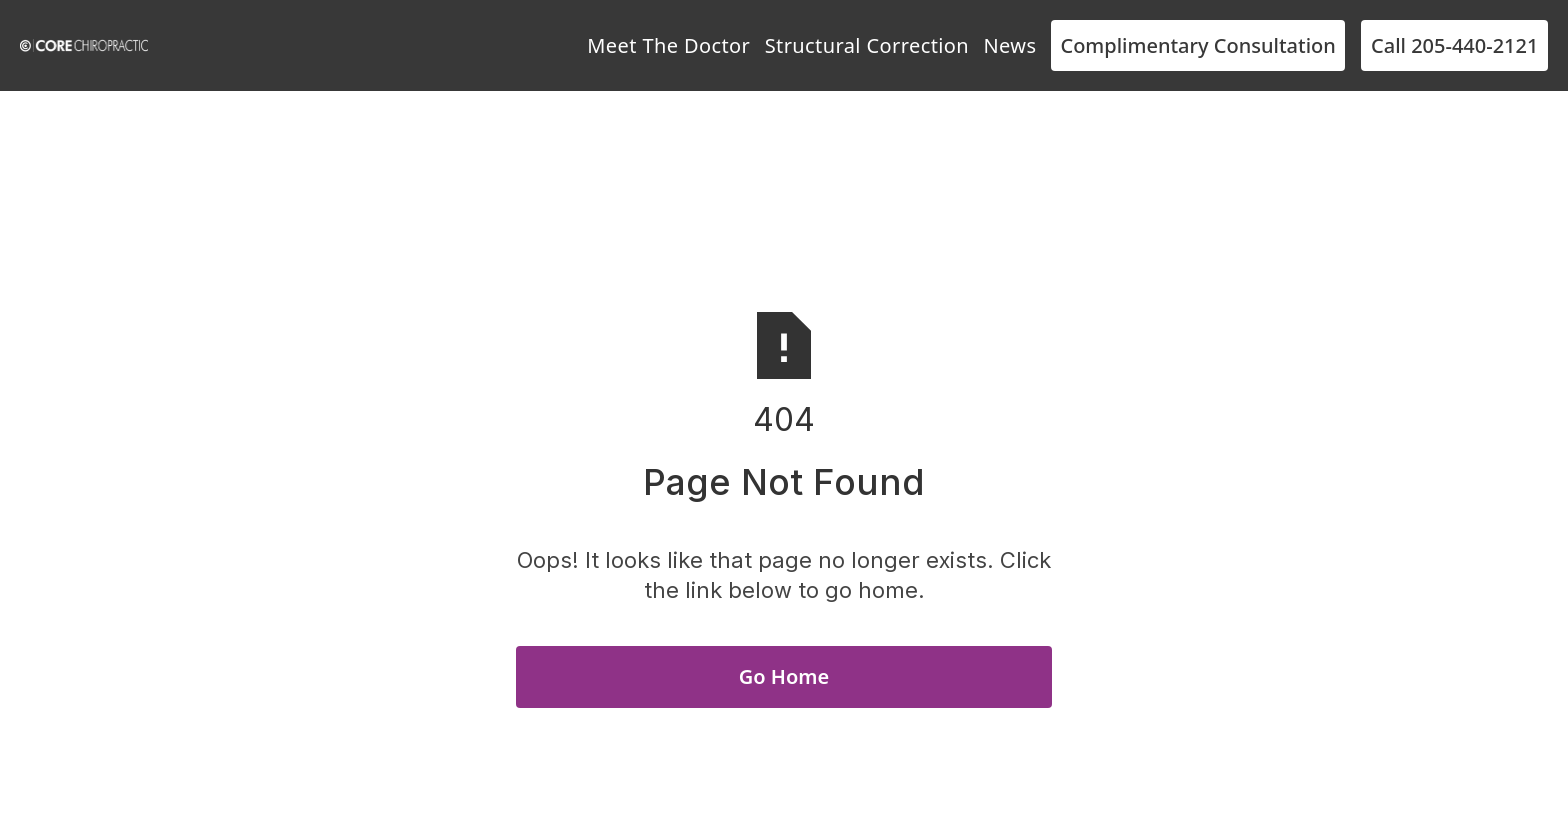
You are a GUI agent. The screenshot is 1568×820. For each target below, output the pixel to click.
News (1009, 45)
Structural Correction (867, 45)
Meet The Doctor (668, 45)
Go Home (784, 676)
